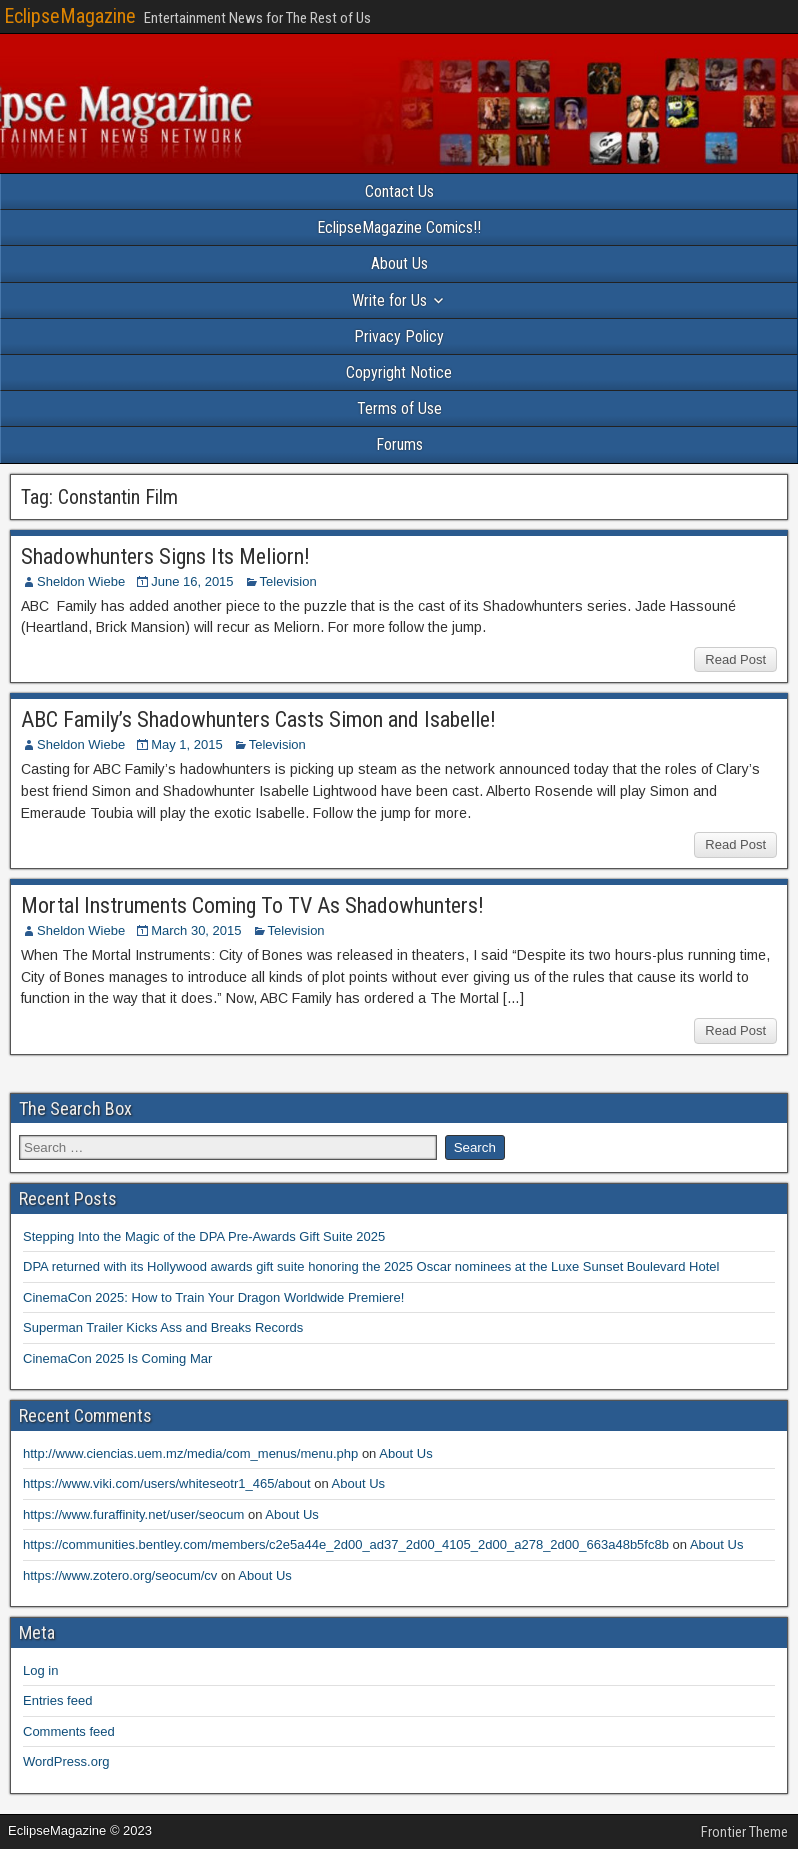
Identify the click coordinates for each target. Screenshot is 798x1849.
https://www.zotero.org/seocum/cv (120, 1575)
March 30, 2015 (196, 930)
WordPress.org (66, 1761)
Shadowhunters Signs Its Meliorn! (165, 556)
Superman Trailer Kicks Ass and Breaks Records (163, 1327)
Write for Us (389, 300)
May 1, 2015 (187, 744)
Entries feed (57, 1700)
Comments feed (69, 1731)
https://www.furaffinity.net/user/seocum (133, 1514)
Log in (40, 1670)
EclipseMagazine (70, 16)
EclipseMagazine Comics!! (399, 227)
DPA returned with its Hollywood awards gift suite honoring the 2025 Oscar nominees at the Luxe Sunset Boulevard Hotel (371, 1266)
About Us (399, 263)
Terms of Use (399, 408)
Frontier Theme (744, 1832)
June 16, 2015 (192, 581)
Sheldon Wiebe (81, 581)
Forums (399, 444)
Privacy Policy (399, 336)
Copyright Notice (399, 372)
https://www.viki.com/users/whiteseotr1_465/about (167, 1483)
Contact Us (399, 191)
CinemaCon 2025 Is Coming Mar (117, 1358)
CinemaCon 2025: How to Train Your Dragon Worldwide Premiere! (213, 1297)
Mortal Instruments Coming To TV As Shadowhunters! (252, 905)
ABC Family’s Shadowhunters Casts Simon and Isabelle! (258, 719)
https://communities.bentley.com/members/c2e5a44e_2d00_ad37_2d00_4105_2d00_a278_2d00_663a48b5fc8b (346, 1544)
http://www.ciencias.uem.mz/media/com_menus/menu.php (190, 1453)
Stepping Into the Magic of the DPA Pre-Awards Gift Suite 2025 (204, 1236)
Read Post (735, 659)
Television (288, 581)
